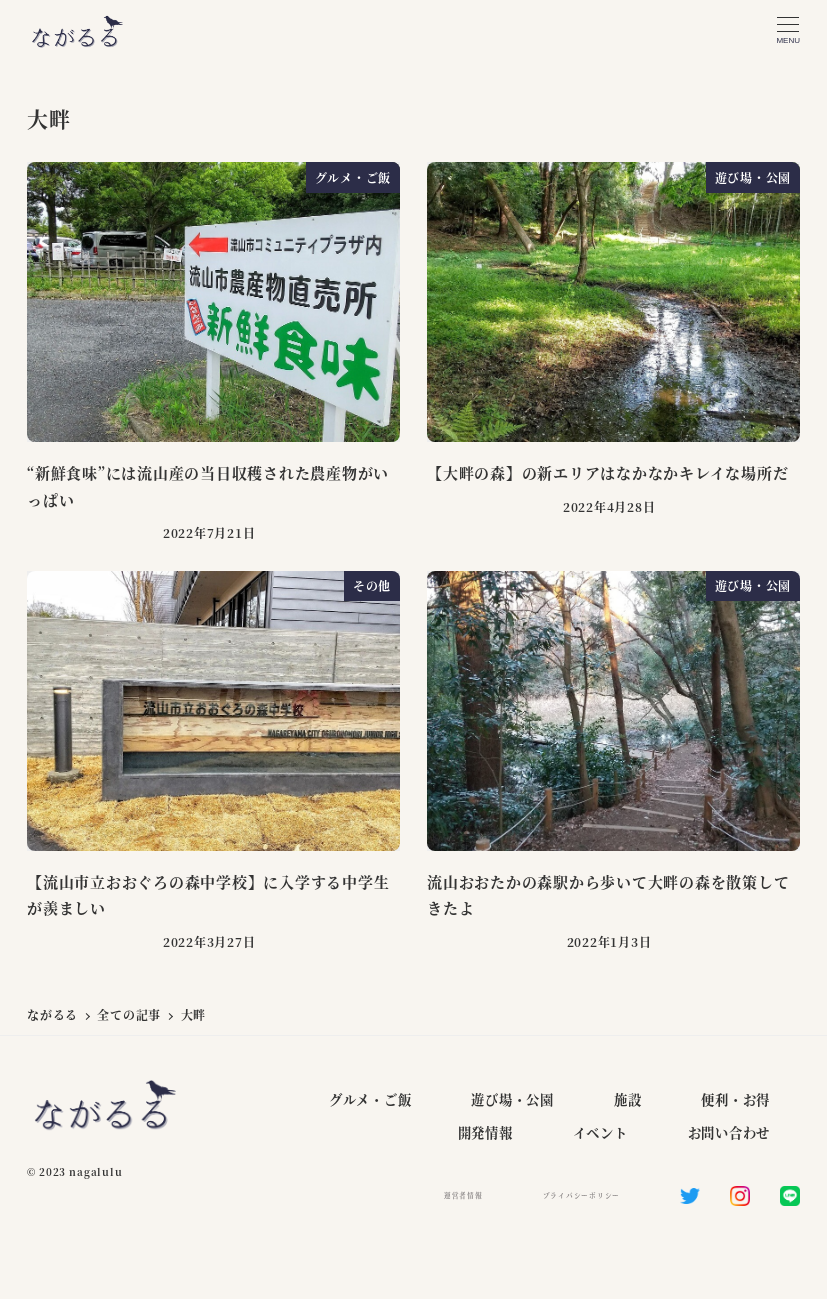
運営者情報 (463, 1195)
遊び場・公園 (512, 1099)
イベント (600, 1132)
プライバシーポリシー (582, 1195)
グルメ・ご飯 (370, 1099)
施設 (628, 1099)
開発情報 (485, 1132)
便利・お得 (735, 1099)
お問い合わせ (729, 1132)
